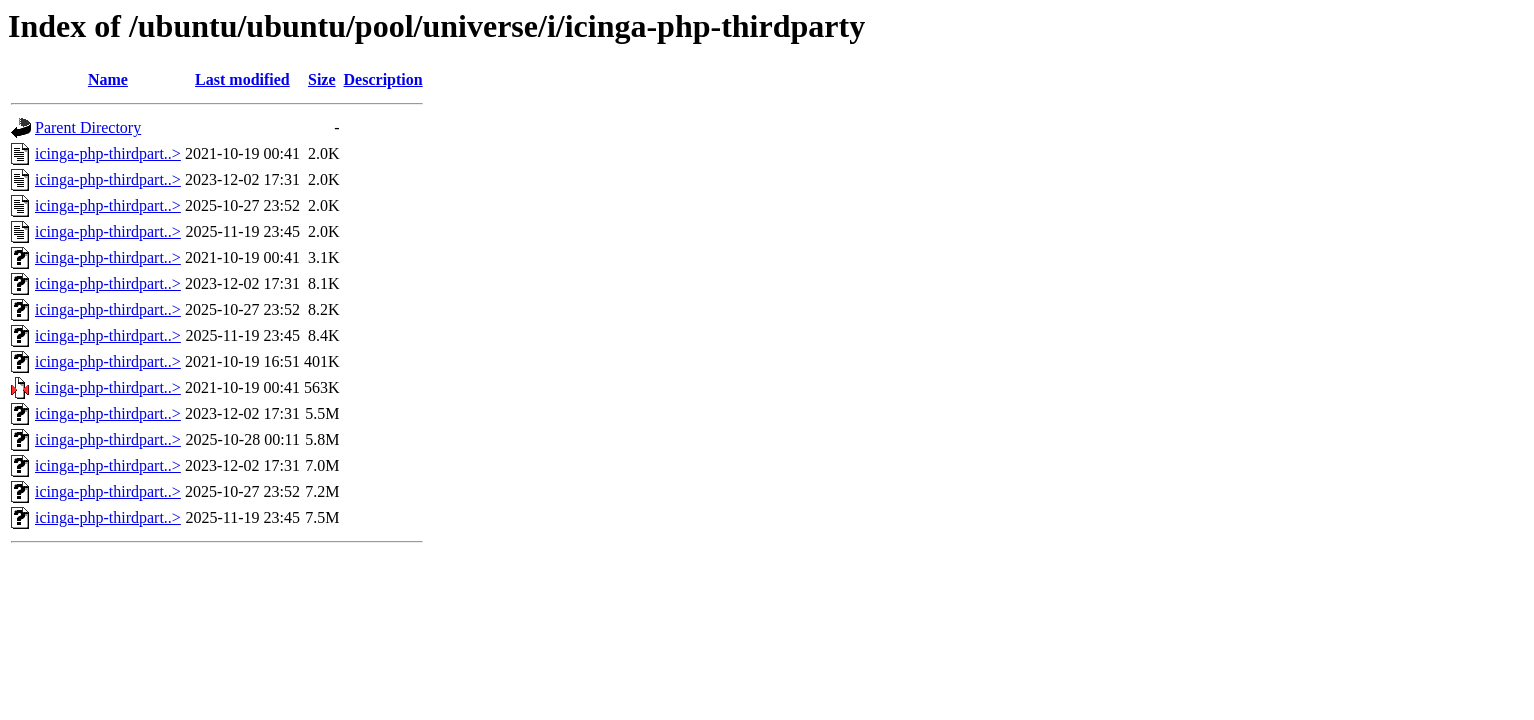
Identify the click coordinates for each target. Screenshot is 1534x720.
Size (322, 79)
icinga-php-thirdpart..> (108, 153)
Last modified (242, 79)
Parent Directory (88, 127)
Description (383, 79)
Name (108, 79)
